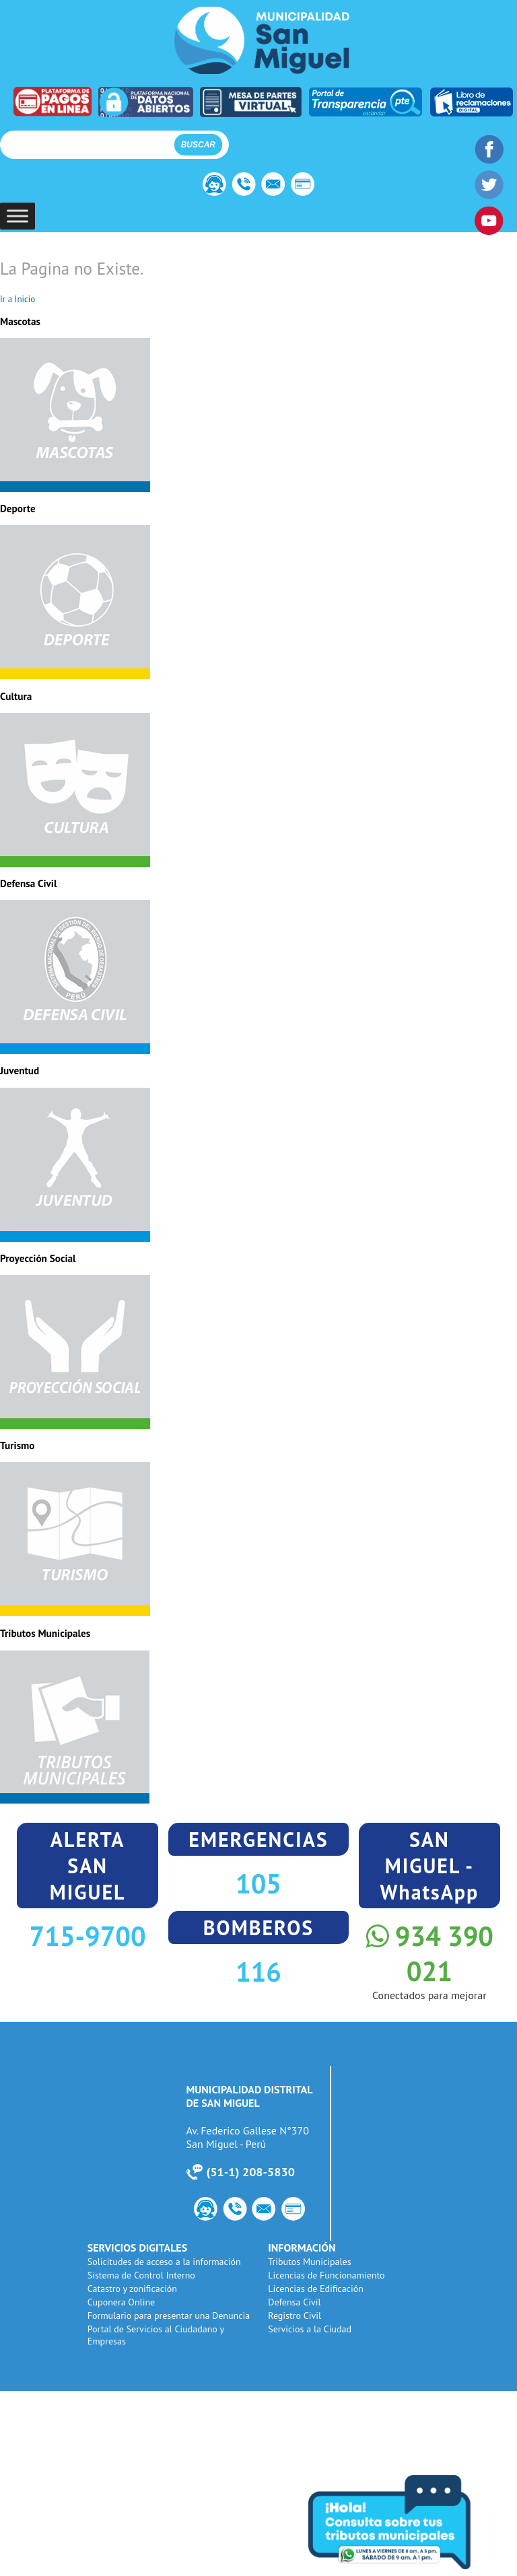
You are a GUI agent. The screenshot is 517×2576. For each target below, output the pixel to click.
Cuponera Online (121, 2302)
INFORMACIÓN (301, 2247)
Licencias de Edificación (316, 2289)
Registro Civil (294, 2315)
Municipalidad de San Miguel (261, 40)
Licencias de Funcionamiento (326, 2275)
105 (258, 1883)
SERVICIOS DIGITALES (137, 2247)
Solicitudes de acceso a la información (164, 2262)
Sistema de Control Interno (141, 2275)
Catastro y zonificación (132, 2289)
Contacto (212, 185)
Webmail (274, 185)
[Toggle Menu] (17, 215)
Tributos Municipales (309, 2262)
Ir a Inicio (17, 299)
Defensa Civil (294, 2302)
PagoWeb (304, 185)
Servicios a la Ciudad (309, 2329)
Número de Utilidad (243, 185)
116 (258, 1971)
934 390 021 (429, 1953)
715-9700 (88, 1935)
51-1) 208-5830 (252, 2172)
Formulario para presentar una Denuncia (169, 2315)
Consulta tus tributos (409, 2522)
